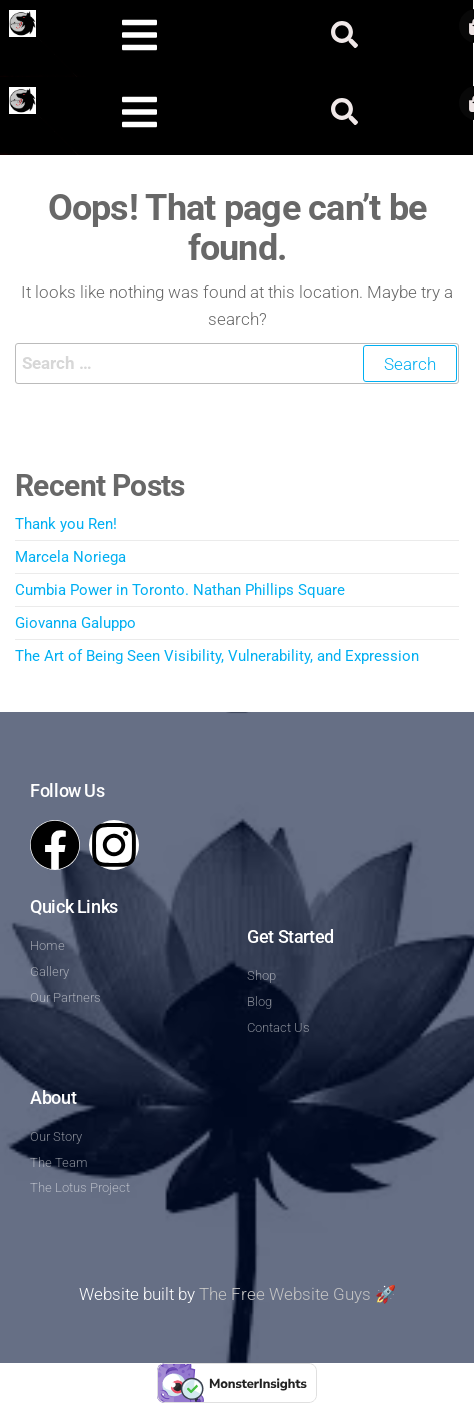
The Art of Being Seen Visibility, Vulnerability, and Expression (217, 656)
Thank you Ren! (66, 524)
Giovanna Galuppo (75, 623)
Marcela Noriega (70, 557)
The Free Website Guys (285, 1294)
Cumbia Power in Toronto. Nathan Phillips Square (180, 590)
